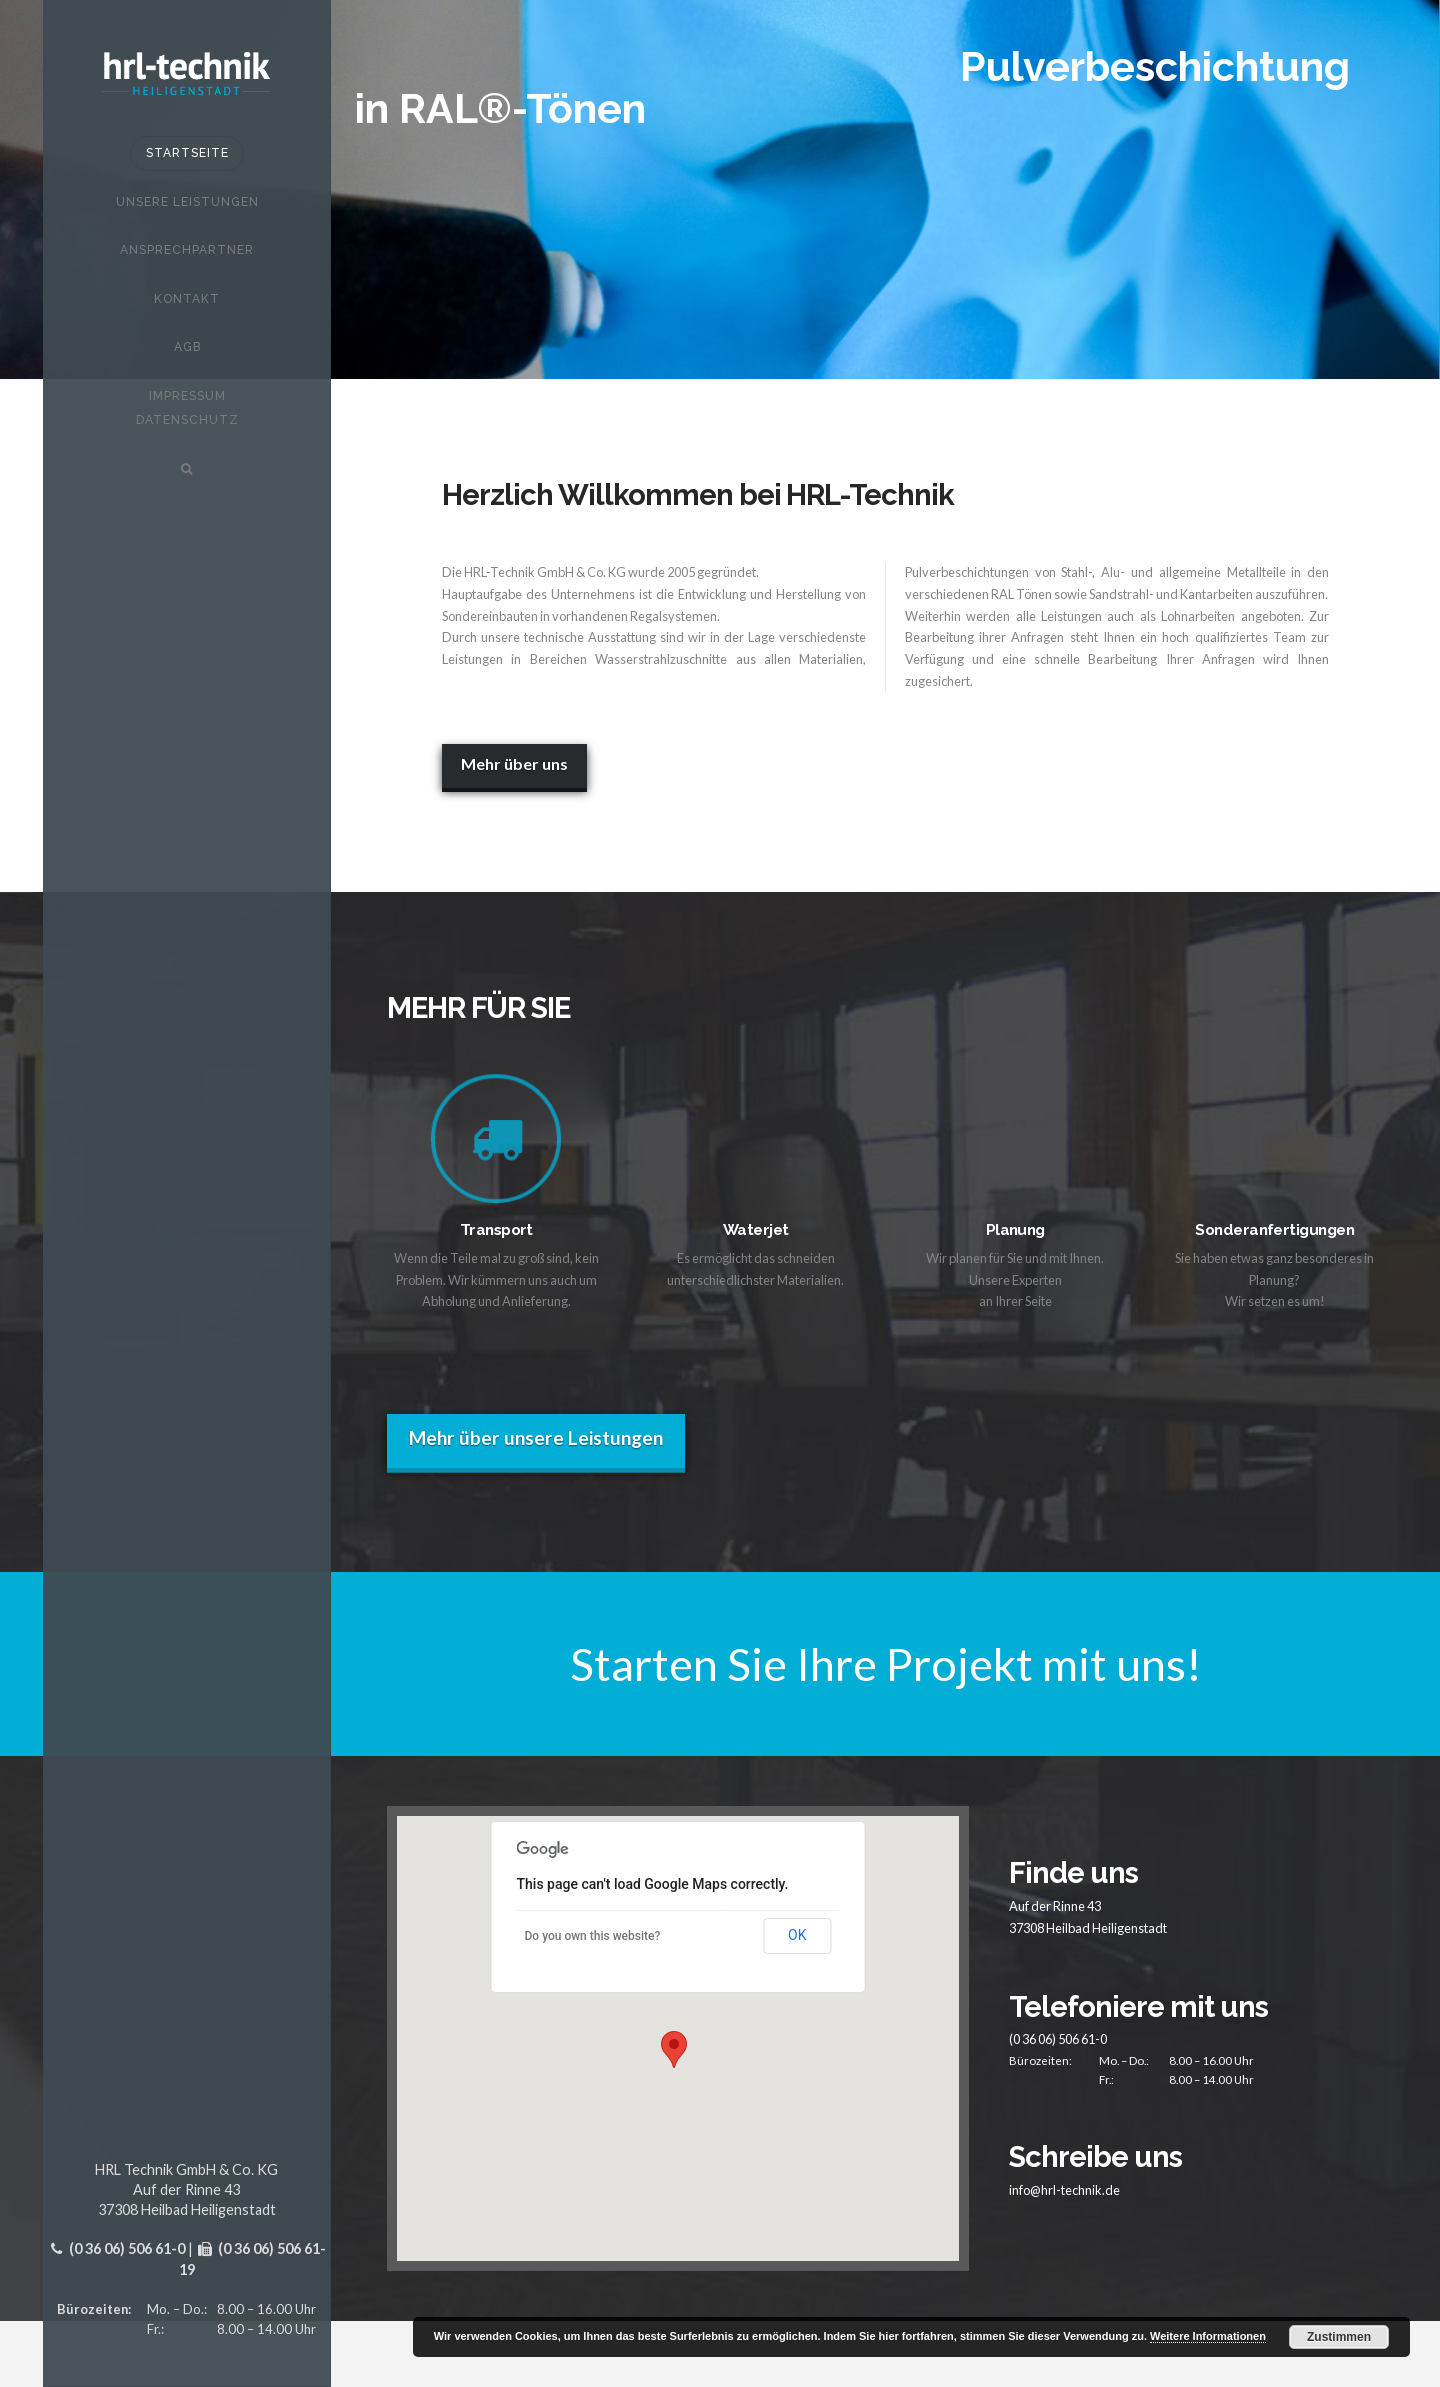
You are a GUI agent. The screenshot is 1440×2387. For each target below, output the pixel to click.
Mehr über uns (514, 763)
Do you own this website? (593, 1936)
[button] (674, 2049)
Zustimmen (1339, 2337)
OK (797, 1935)
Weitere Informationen (1208, 2336)
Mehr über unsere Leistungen (536, 1437)
